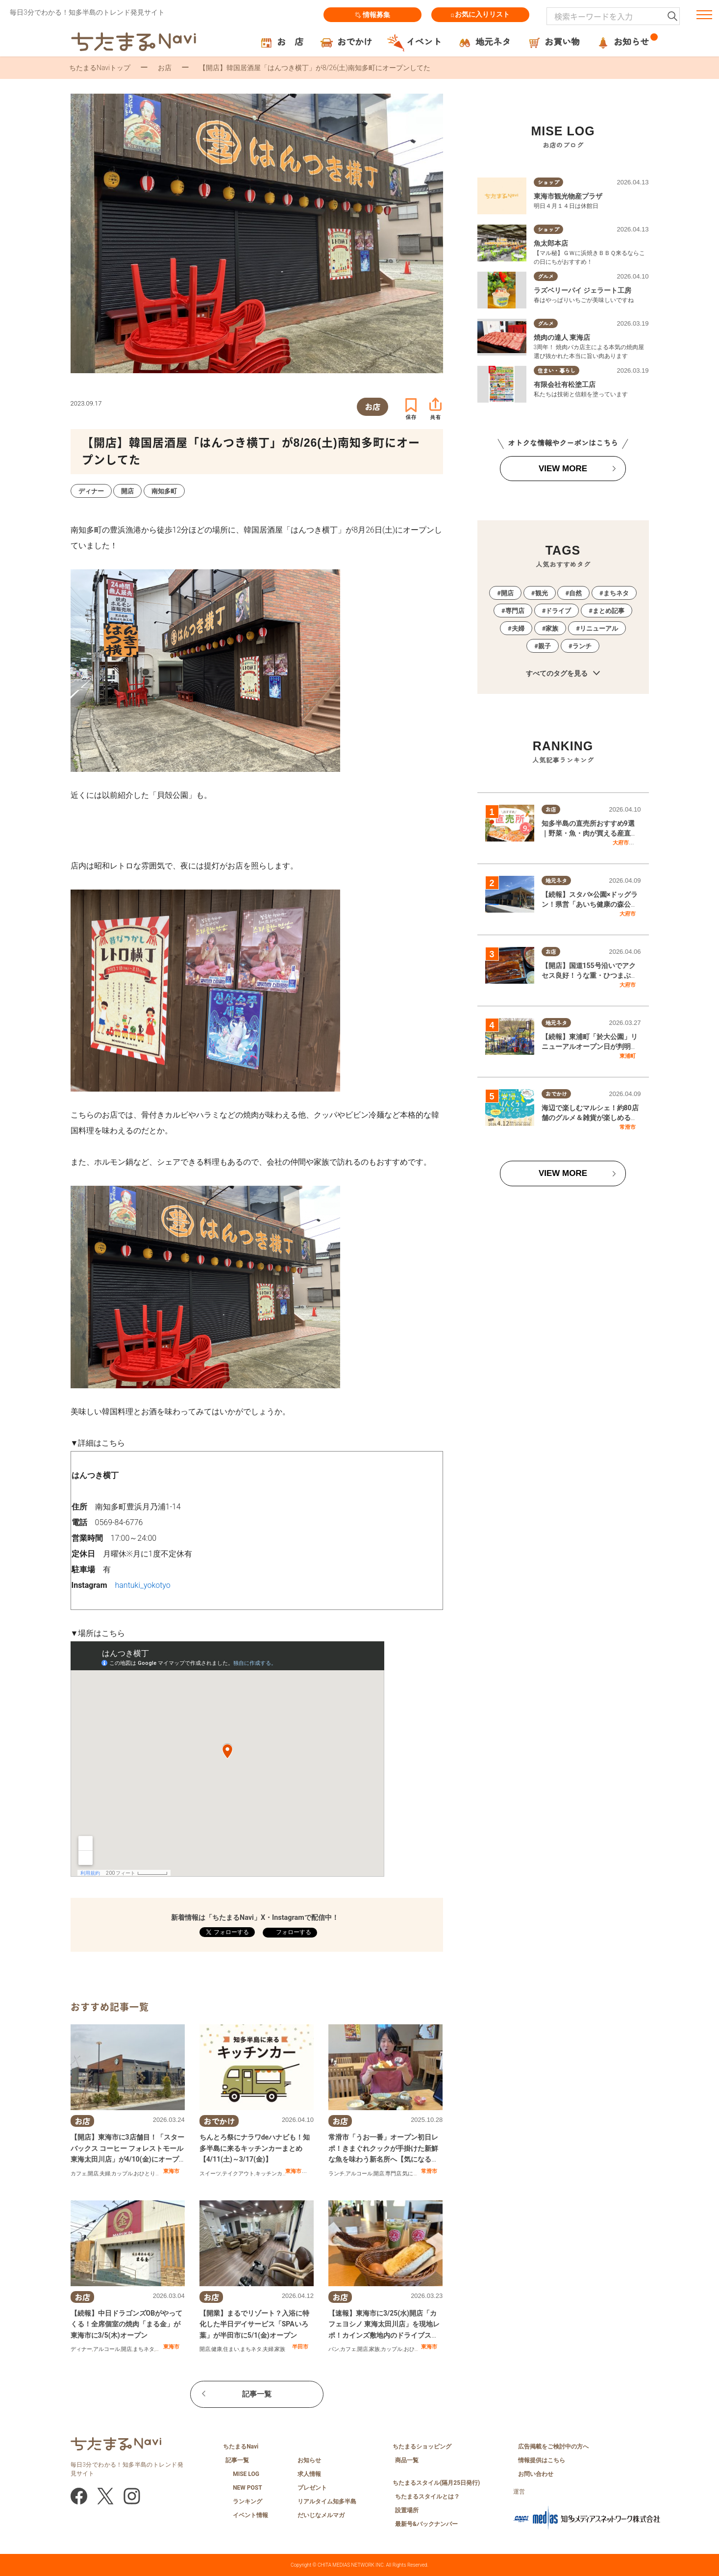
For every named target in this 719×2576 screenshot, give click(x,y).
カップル (122, 2173)
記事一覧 (257, 2394)
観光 (541, 593)
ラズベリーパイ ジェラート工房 (582, 290)
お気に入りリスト (480, 15)
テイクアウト (238, 2173)
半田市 (300, 2346)
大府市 (621, 842)
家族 (279, 2349)
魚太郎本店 (551, 243)
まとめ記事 (608, 610)
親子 (544, 646)
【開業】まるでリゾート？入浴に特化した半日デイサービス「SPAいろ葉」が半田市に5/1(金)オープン (254, 2324)
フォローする (292, 1932)
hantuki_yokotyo (143, 1585)
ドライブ (558, 610)
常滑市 (429, 2171)
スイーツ (210, 2173)
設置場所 (407, 2510)
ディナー (81, 2349)
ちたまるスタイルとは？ (427, 2496)
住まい (231, 2349)
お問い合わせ (535, 2474)
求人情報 (309, 2474)
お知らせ (309, 2460)
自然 (575, 593)
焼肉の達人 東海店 (562, 337)
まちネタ (143, 2349)
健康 (216, 2349)
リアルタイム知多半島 (327, 2501)
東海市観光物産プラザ (568, 196)
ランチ (336, 2173)
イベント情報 (250, 2515)
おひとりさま (150, 2173)
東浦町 (628, 1056)
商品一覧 (407, 2460)
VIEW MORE (563, 468)
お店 (165, 68)
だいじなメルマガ (321, 2515)
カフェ (79, 2173)
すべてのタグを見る (563, 673)
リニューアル (599, 628)
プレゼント (312, 2487)
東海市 (171, 2171)
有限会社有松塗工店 (564, 384)
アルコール (359, 2173)
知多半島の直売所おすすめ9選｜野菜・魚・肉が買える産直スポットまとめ (590, 832)
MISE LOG (246, 2474)
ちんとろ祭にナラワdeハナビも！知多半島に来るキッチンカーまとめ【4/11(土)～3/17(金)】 (254, 2148)
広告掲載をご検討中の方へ (553, 2446)
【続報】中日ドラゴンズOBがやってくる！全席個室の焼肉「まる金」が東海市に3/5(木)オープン (127, 2324)
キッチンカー (271, 2173)
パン (333, 2349)
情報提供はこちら (541, 2460)
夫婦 (104, 2173)
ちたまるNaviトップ (99, 68)
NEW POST (247, 2487)
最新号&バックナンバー (426, 2524)
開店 (93, 2173)
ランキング (247, 2501)
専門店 (393, 2173)
